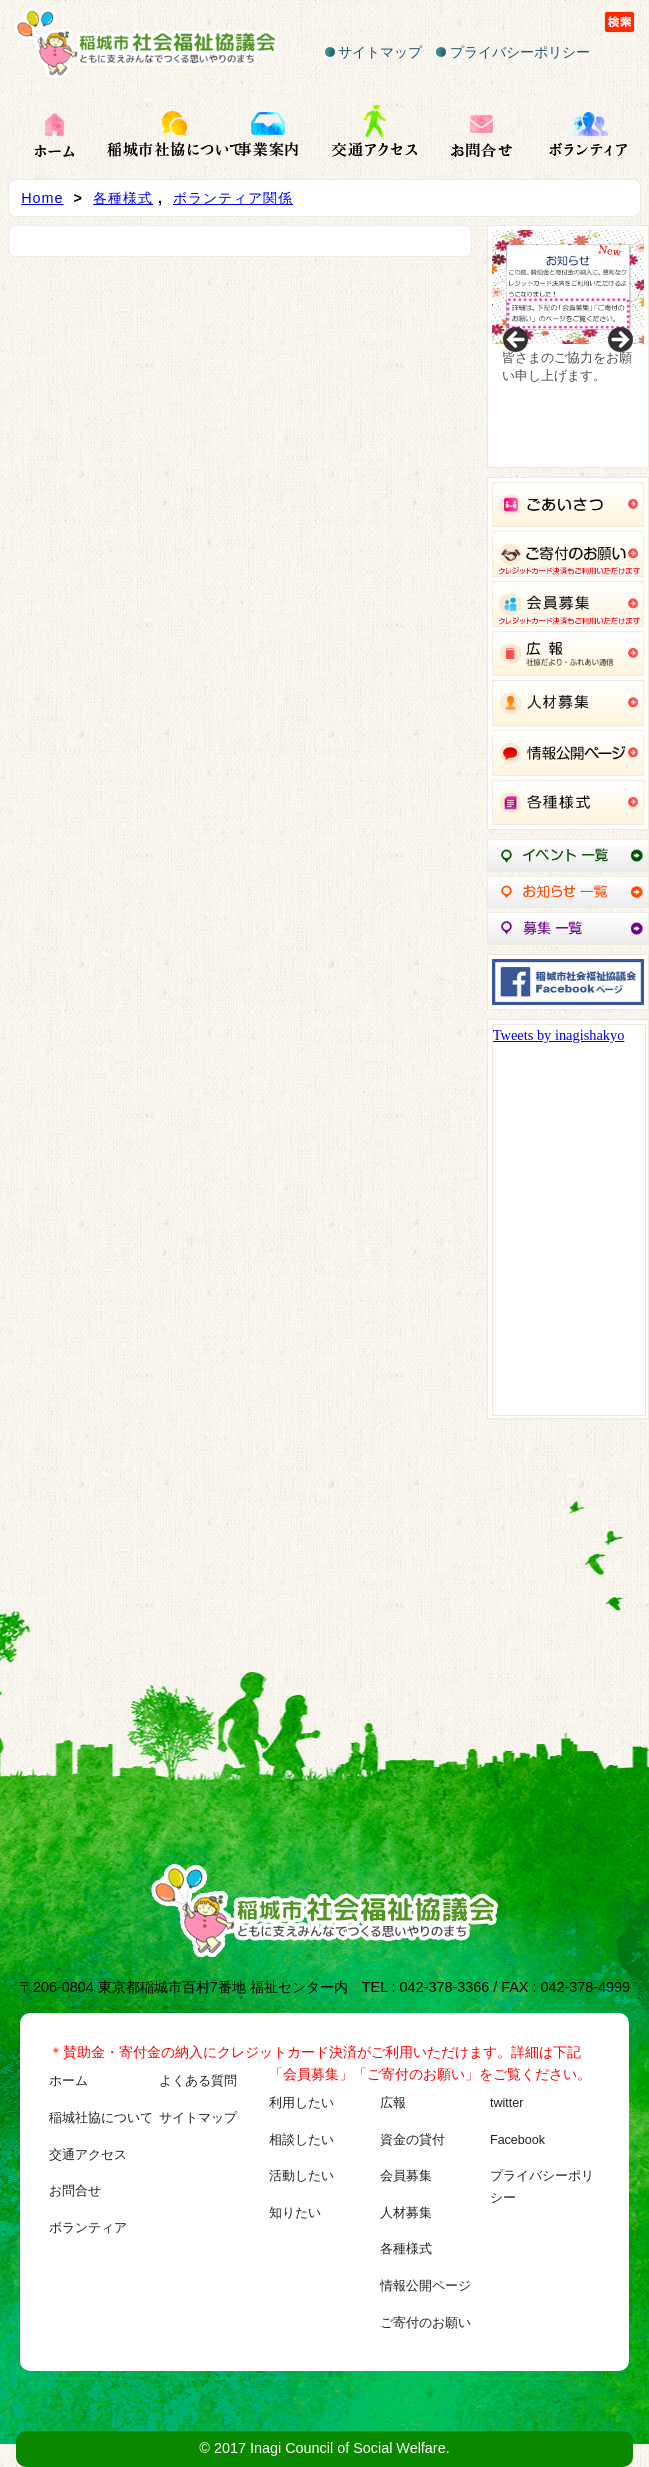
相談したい (301, 2140)
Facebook (517, 2140)
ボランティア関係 (233, 198)
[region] (568, 346)
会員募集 (406, 2176)
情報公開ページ (425, 2286)
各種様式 (123, 198)
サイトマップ (374, 52)
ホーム (68, 2081)
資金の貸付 (412, 2140)
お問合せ (75, 2191)
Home (42, 198)
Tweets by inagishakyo (559, 1035)
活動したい (301, 2176)
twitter (506, 2103)
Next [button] (619, 341)
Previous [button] (517, 341)
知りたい (295, 2213)
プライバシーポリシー (513, 52)
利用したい (301, 2103)
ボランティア (88, 2228)
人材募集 (406, 2213)
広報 (393, 2103)
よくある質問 (198, 2081)
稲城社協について (101, 2118)
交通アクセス (88, 2155)
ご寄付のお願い (425, 2323)
